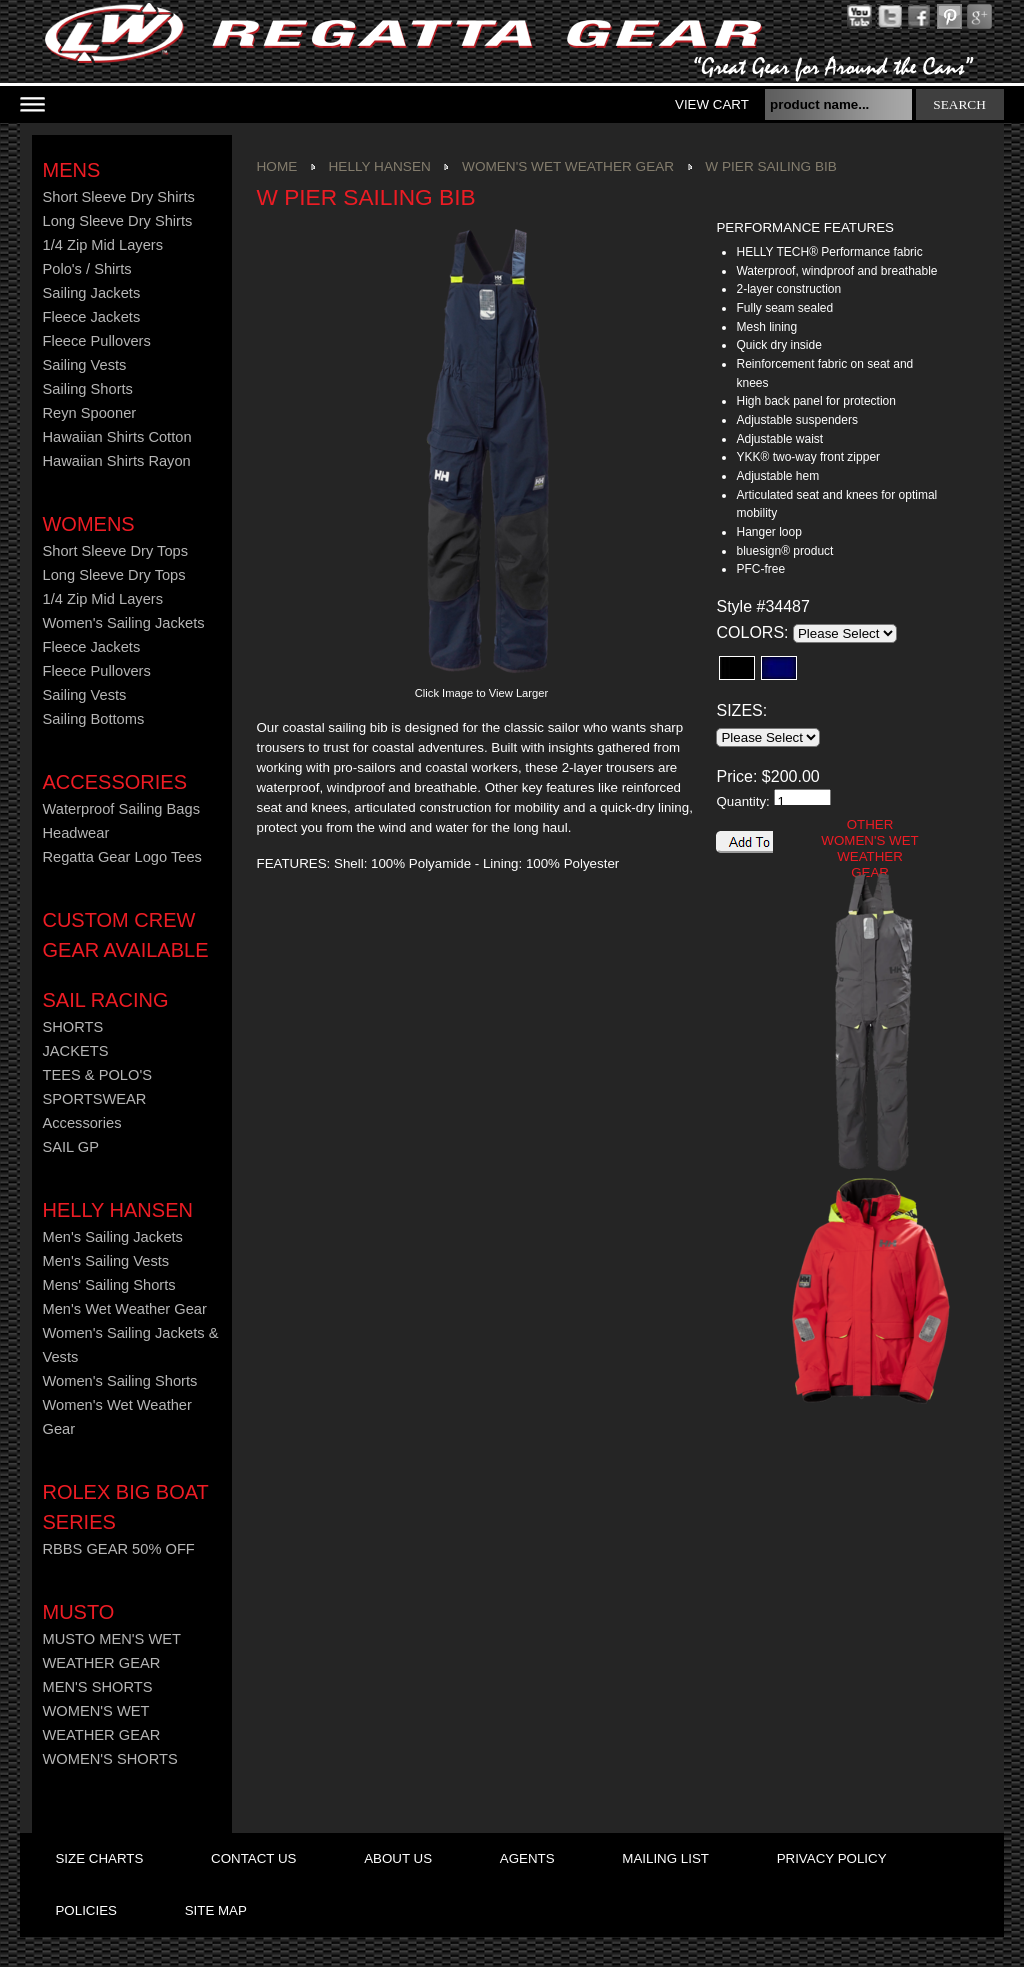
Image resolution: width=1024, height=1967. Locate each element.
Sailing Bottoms (93, 719)
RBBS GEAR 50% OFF (118, 1549)
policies (85, 1910)
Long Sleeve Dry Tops (113, 575)
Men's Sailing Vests (105, 1261)
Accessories (114, 782)
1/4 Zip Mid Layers (102, 245)
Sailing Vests (84, 365)
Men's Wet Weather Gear (124, 1309)
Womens (88, 524)
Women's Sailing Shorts (119, 1381)
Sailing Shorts (87, 389)
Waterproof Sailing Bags (121, 809)
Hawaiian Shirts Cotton (116, 437)
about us (398, 1858)
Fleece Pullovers (96, 341)
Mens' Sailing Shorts (108, 1285)
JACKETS (75, 1051)
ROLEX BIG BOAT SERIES (125, 1507)
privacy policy (832, 1858)
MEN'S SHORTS (97, 1687)
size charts (99, 1858)
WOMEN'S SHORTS (109, 1759)
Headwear (75, 833)
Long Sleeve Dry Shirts (117, 221)
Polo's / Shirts (86, 269)
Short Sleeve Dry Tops (115, 551)
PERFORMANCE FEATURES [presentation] (804, 227)
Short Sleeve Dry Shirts (118, 197)
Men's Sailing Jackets (112, 1237)
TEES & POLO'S (97, 1075)
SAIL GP (70, 1147)
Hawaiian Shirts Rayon (116, 461)
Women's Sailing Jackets (123, 623)
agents (527, 1858)
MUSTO (78, 1612)
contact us (253, 1858)
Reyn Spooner (89, 413)
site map (216, 1910)
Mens (71, 170)
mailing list (665, 1858)
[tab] (831, 228)
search (959, 104)
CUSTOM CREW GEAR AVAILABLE (125, 935)
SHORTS (72, 1027)
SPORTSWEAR (94, 1099)
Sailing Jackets (91, 293)
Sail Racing (105, 1000)
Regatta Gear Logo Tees (121, 857)
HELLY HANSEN (117, 1210)
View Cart (712, 104)
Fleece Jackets (91, 317)
